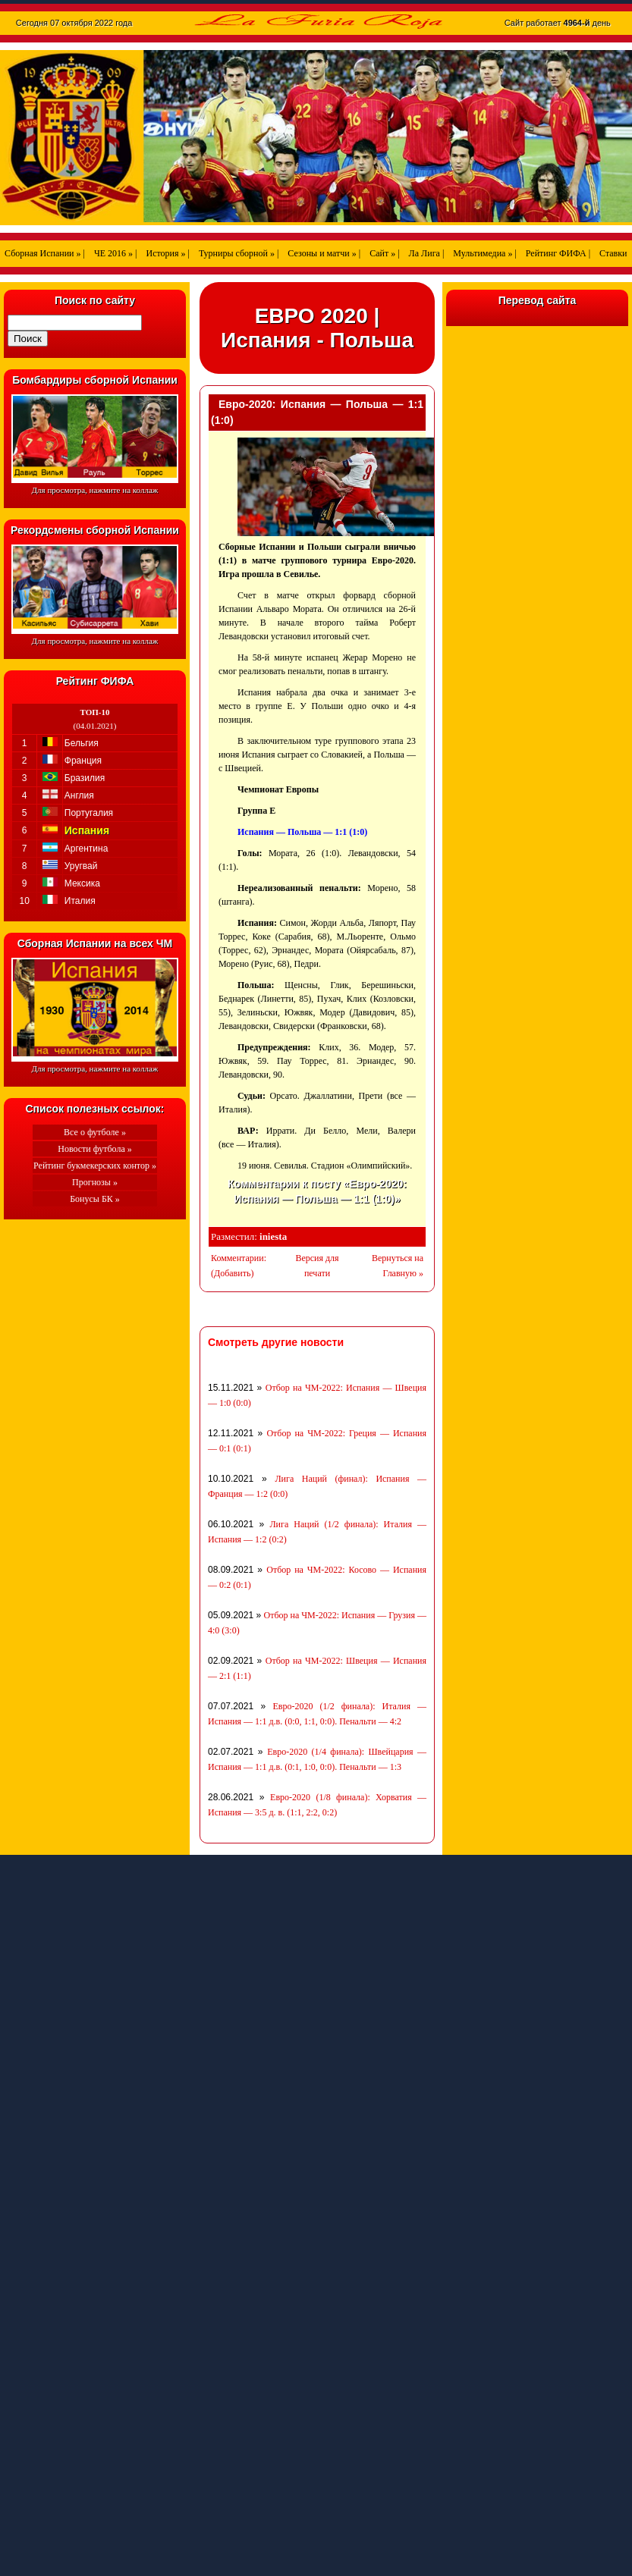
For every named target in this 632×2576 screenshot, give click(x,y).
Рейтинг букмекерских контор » (94, 1165)
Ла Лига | (427, 253)
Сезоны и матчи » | (324, 253)
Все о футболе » (95, 1132)
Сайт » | (384, 253)
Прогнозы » (95, 1182)
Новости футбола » (95, 1149)
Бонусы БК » (95, 1199)
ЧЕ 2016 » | (115, 253)
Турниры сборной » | (238, 253)
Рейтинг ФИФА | (558, 253)
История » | (167, 253)
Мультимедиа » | (485, 253)
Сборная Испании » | (45, 253)
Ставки (613, 253)
